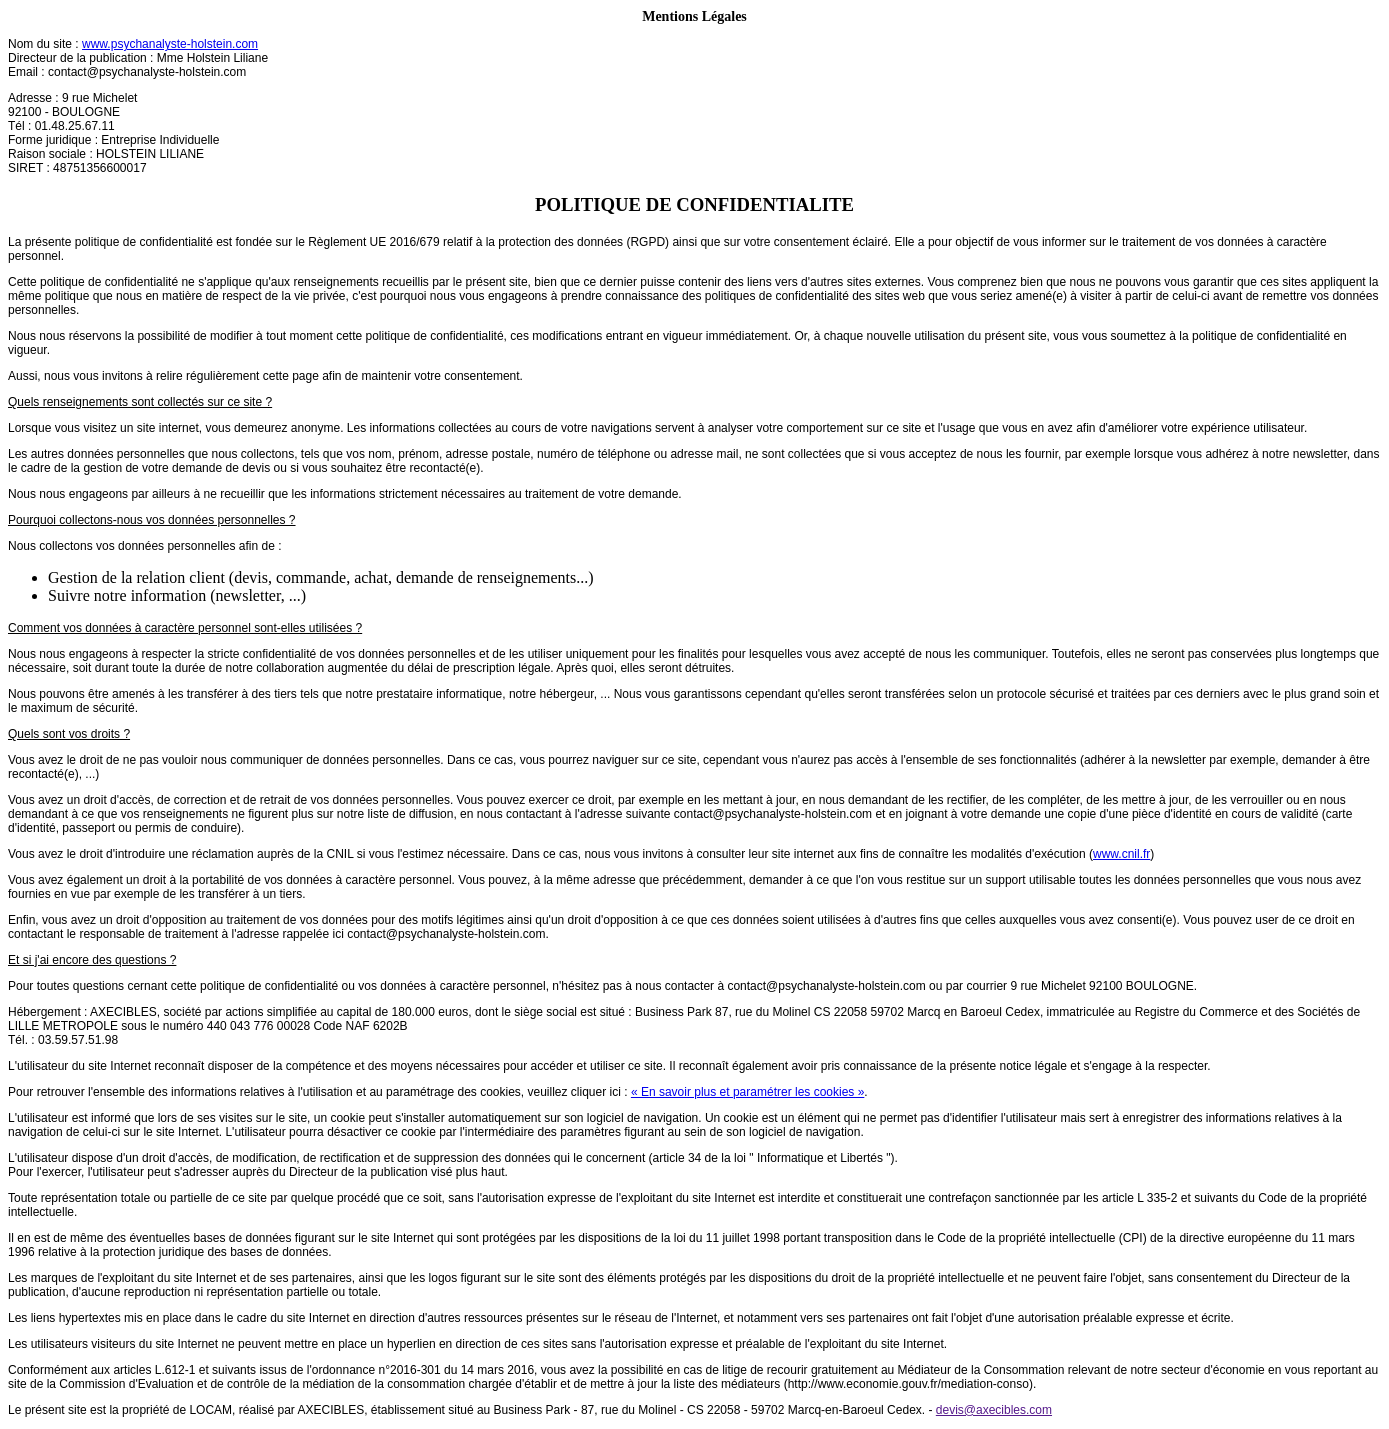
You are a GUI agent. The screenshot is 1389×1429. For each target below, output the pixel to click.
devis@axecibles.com (994, 1410)
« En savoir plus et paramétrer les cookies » (747, 1092)
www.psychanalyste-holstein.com (170, 44)
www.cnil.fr (1121, 854)
